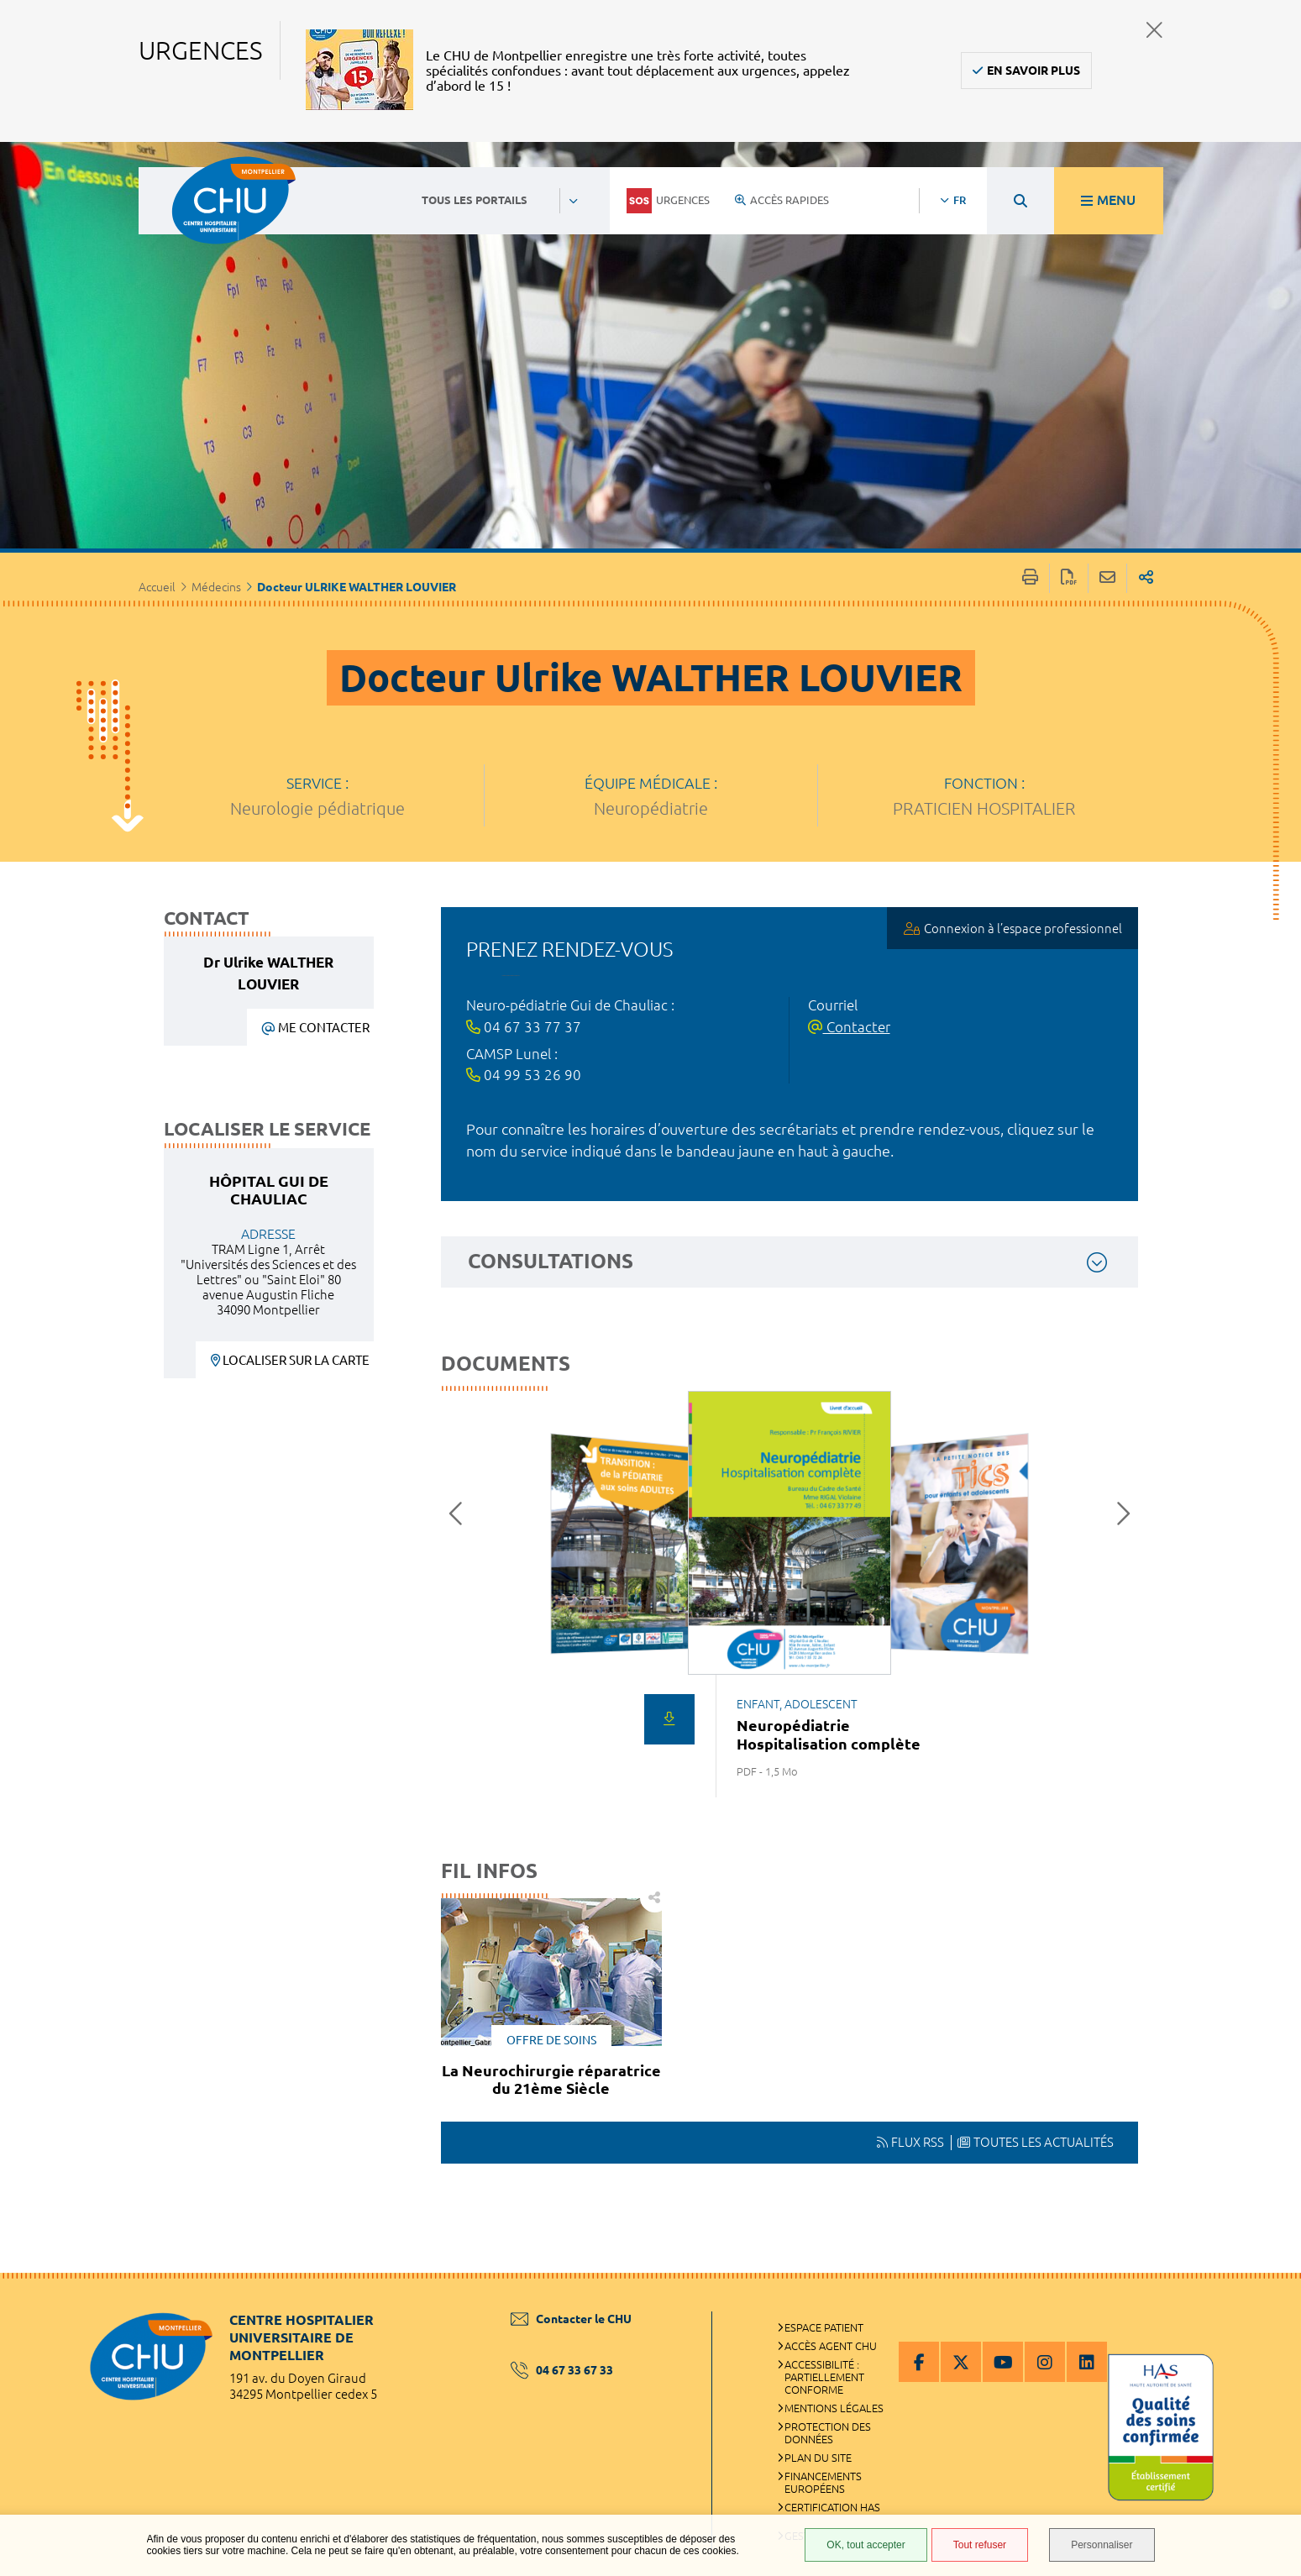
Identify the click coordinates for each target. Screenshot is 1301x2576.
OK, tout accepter (865, 2545)
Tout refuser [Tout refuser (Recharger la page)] (979, 2545)
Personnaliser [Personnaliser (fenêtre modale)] (1101, 2545)
